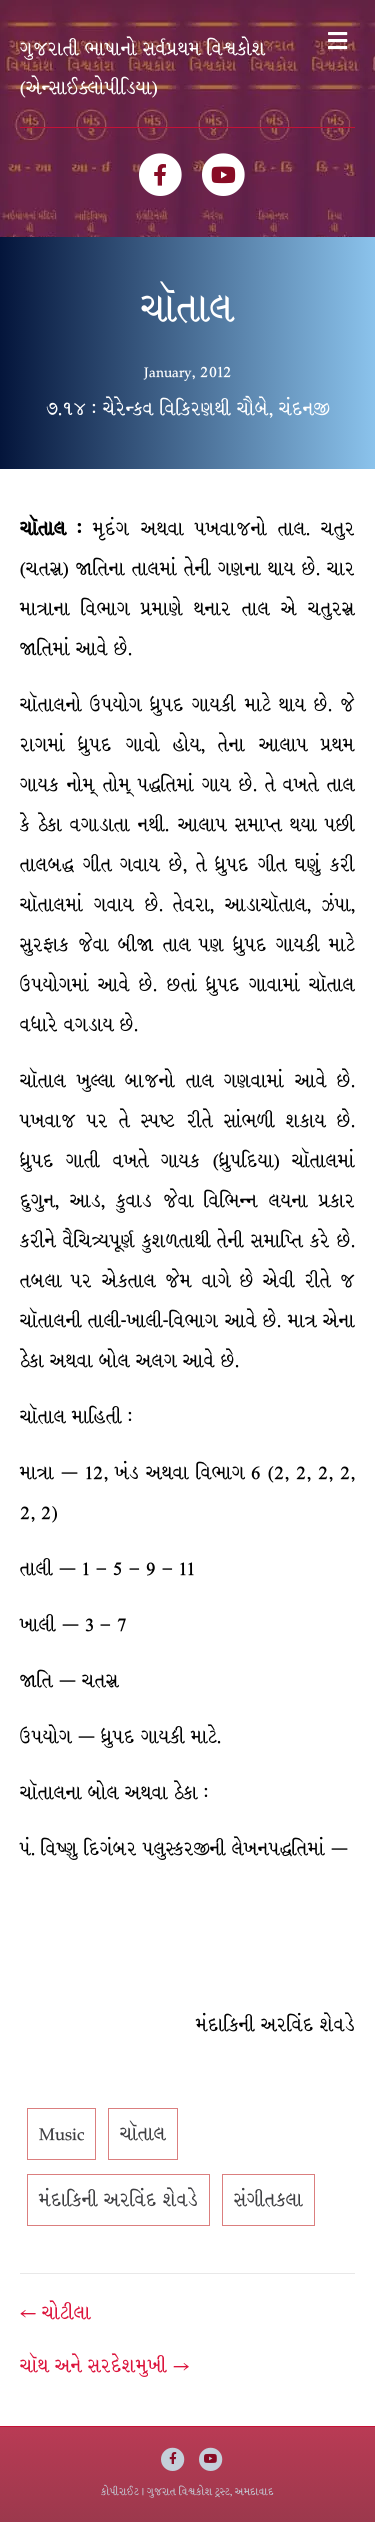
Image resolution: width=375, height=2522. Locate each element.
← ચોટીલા (55, 2313)
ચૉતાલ (143, 2134)
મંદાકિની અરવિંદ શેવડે (118, 2200)
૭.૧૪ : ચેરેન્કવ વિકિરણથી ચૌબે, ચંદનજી (188, 409)
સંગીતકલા (268, 2200)
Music (61, 2134)
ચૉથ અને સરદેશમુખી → (104, 2366)
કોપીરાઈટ (120, 2491)
